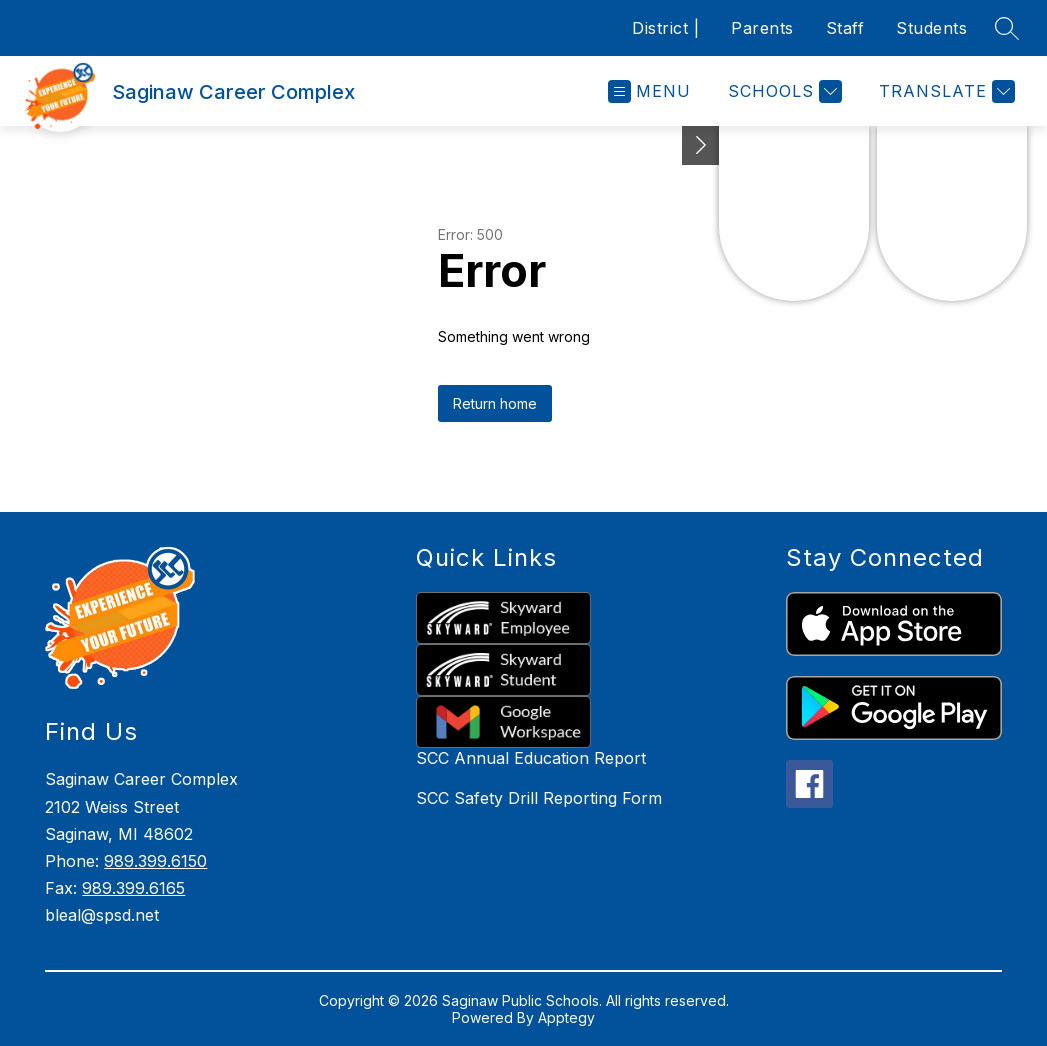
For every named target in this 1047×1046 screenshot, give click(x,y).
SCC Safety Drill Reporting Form (539, 798)
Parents (762, 28)
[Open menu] (649, 91)
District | (665, 28)
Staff (845, 28)
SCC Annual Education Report (531, 758)
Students (931, 28)
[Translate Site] (944, 91)
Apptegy (566, 1017)
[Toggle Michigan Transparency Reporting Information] (701, 145)
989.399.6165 (133, 888)
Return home (495, 403)
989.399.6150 (155, 861)
